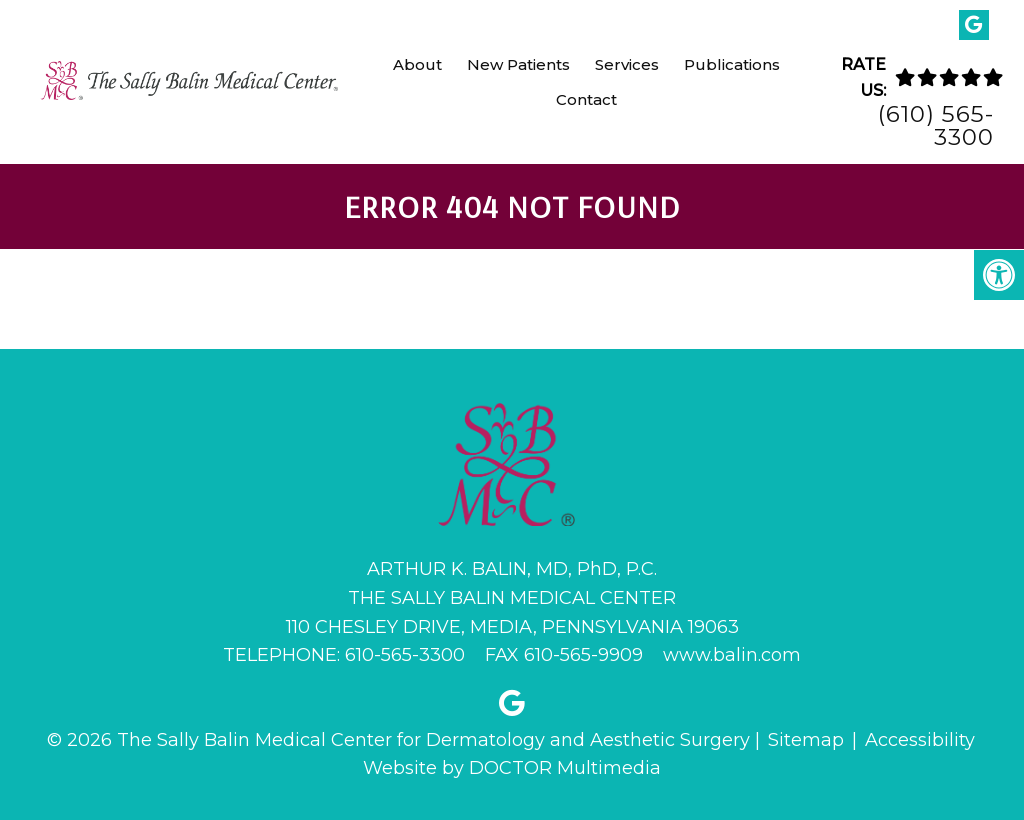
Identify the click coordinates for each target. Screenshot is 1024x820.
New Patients (518, 64)
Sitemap (806, 740)
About (417, 64)
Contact (586, 99)
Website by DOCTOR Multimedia (512, 768)
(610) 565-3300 (936, 126)
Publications (732, 64)
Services (627, 64)
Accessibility (920, 740)
